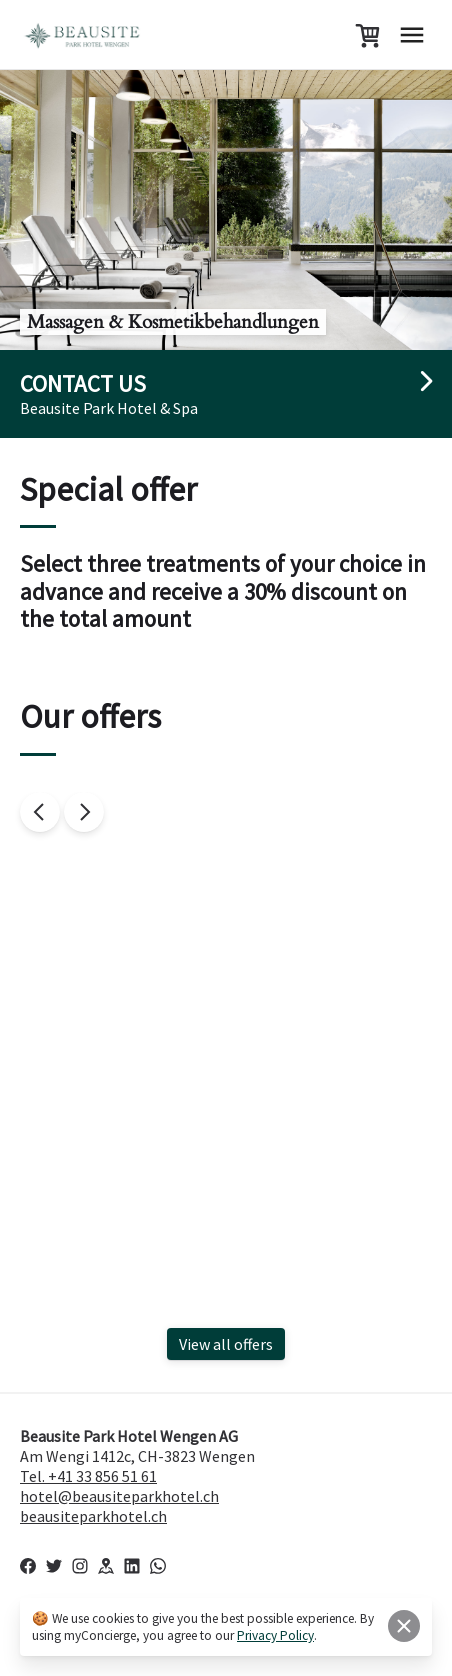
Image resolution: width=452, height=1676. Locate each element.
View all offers (226, 1344)
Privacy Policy (275, 1635)
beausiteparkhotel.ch (93, 1516)
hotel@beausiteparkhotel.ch (119, 1496)
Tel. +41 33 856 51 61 (88, 1476)
